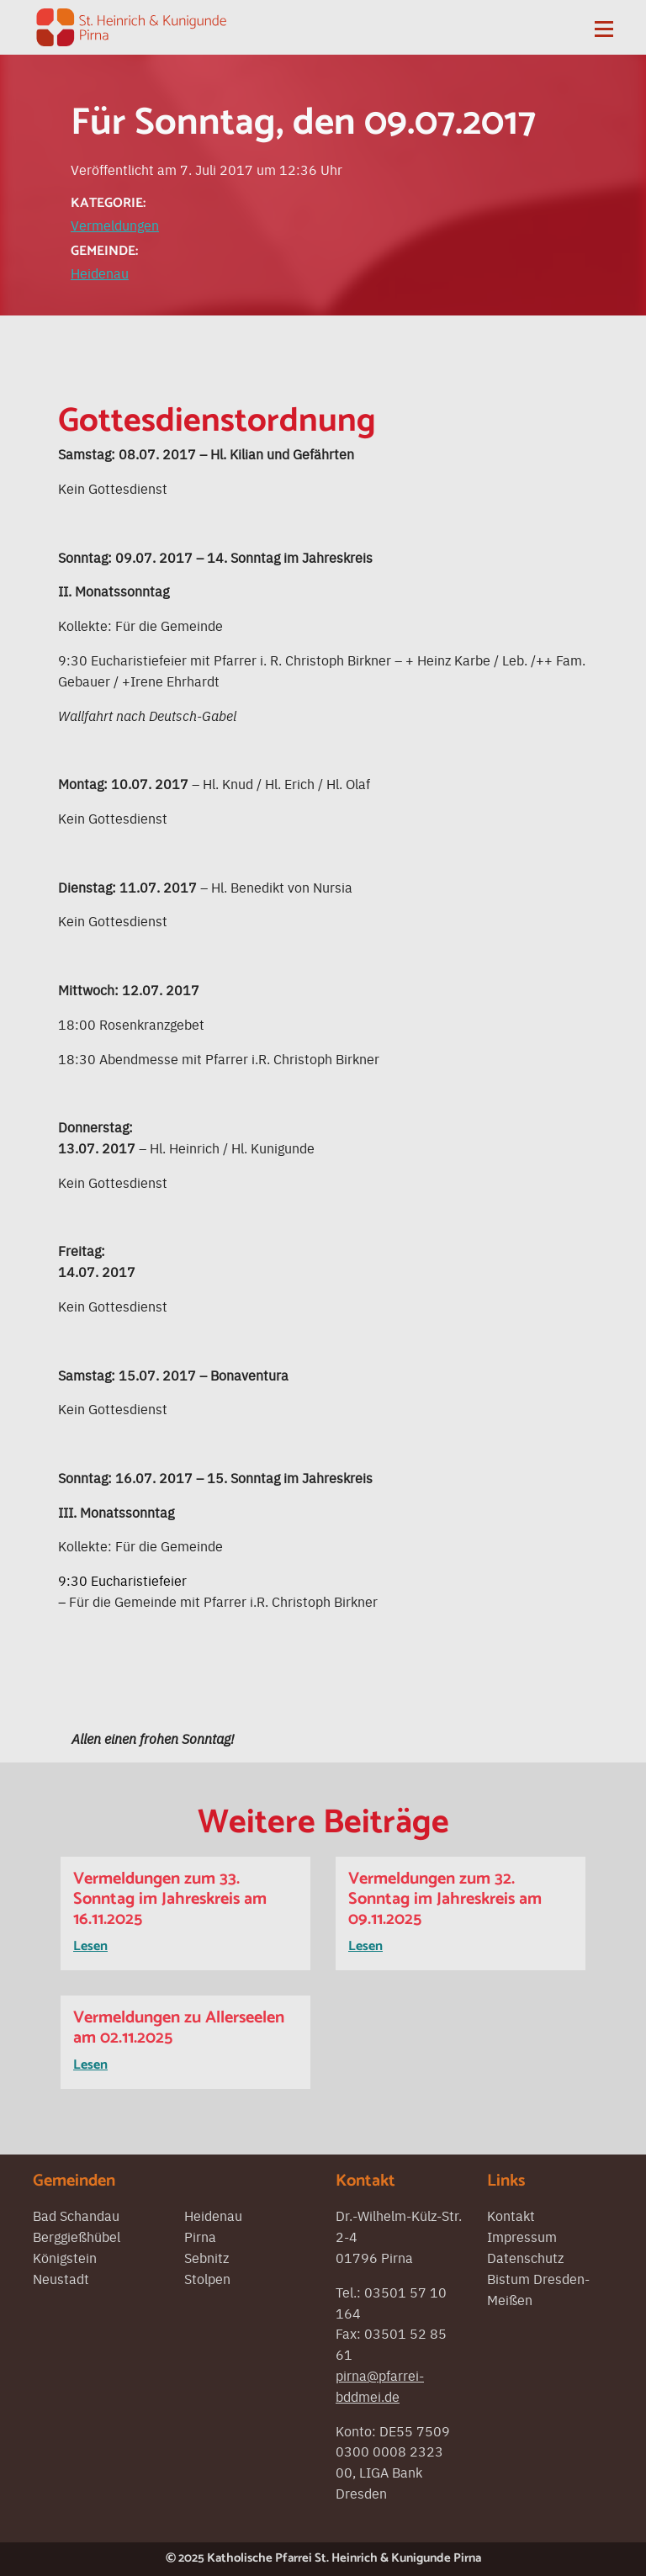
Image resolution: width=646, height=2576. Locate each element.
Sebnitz (206, 2257)
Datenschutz (525, 2257)
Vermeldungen (115, 224)
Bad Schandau (76, 2215)
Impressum (522, 2236)
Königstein (65, 2257)
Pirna (200, 2236)
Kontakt (511, 2215)
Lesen (90, 1946)
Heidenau (100, 272)
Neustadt (61, 2278)
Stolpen (207, 2278)
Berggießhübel (76, 2236)
